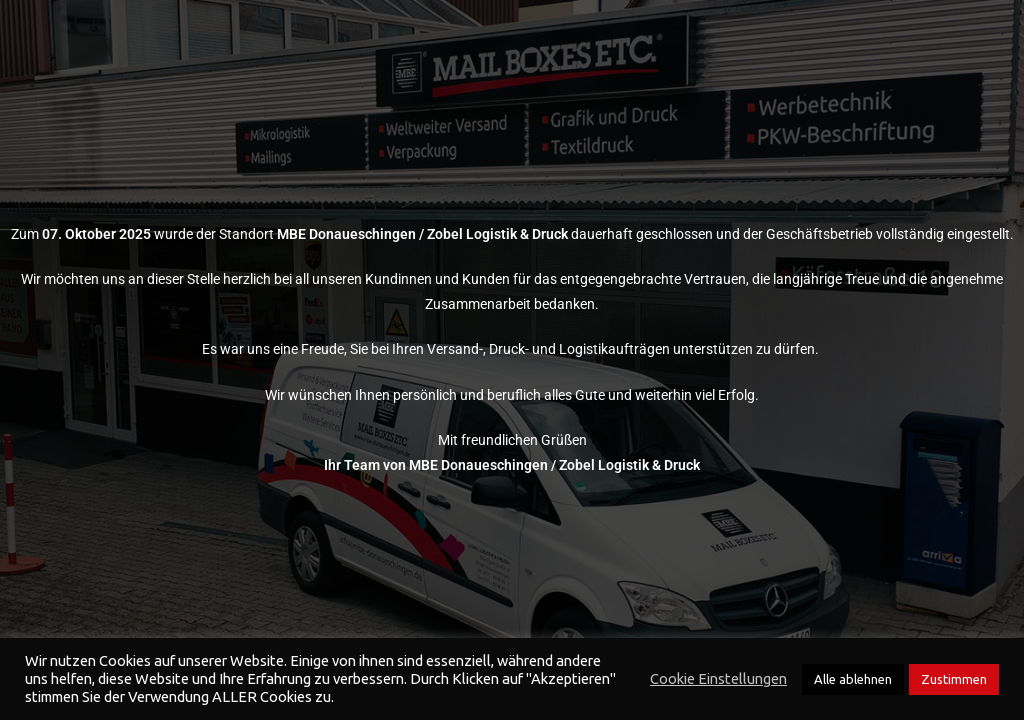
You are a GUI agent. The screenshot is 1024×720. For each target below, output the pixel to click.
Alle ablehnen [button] (853, 679)
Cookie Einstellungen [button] (718, 678)
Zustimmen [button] (954, 679)
